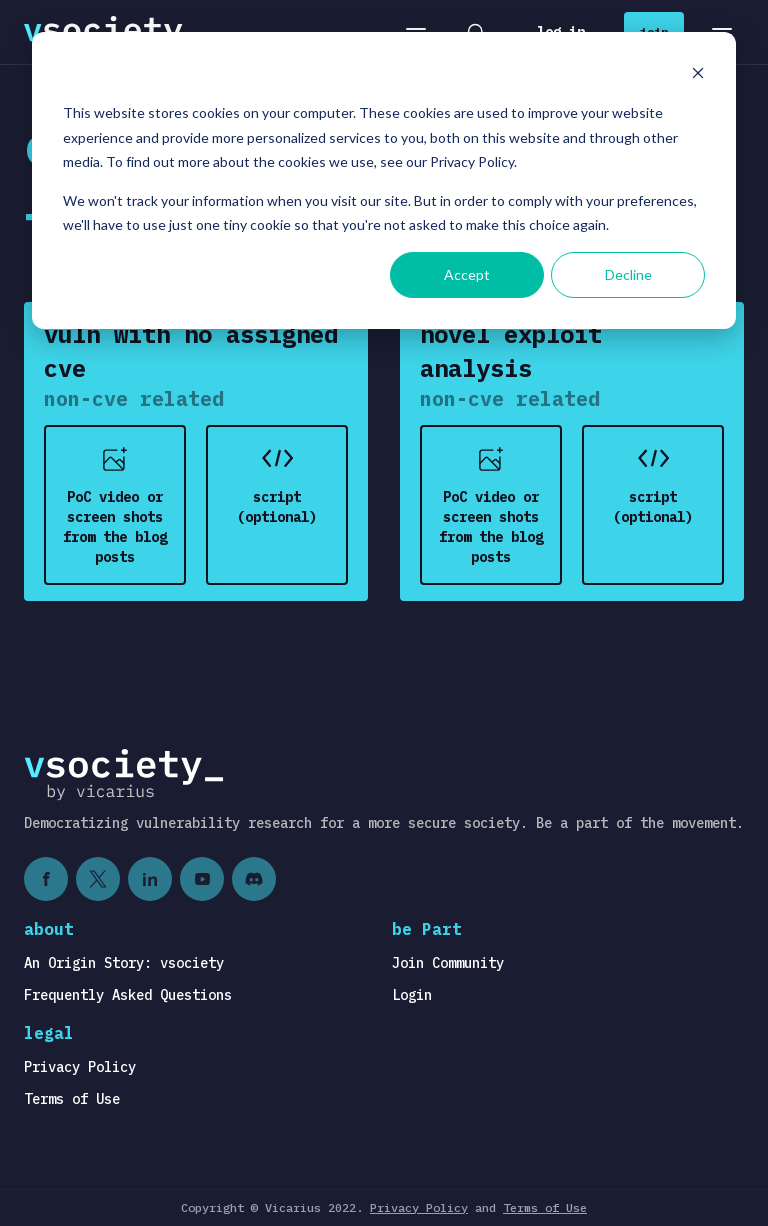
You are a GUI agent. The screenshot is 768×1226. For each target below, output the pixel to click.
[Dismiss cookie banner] (698, 75)
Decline (628, 274)
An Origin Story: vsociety (124, 963)
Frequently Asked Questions (128, 995)
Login (412, 995)
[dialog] (384, 180)
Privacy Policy (80, 1067)
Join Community (448, 963)
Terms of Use (72, 1099)
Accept (467, 274)
